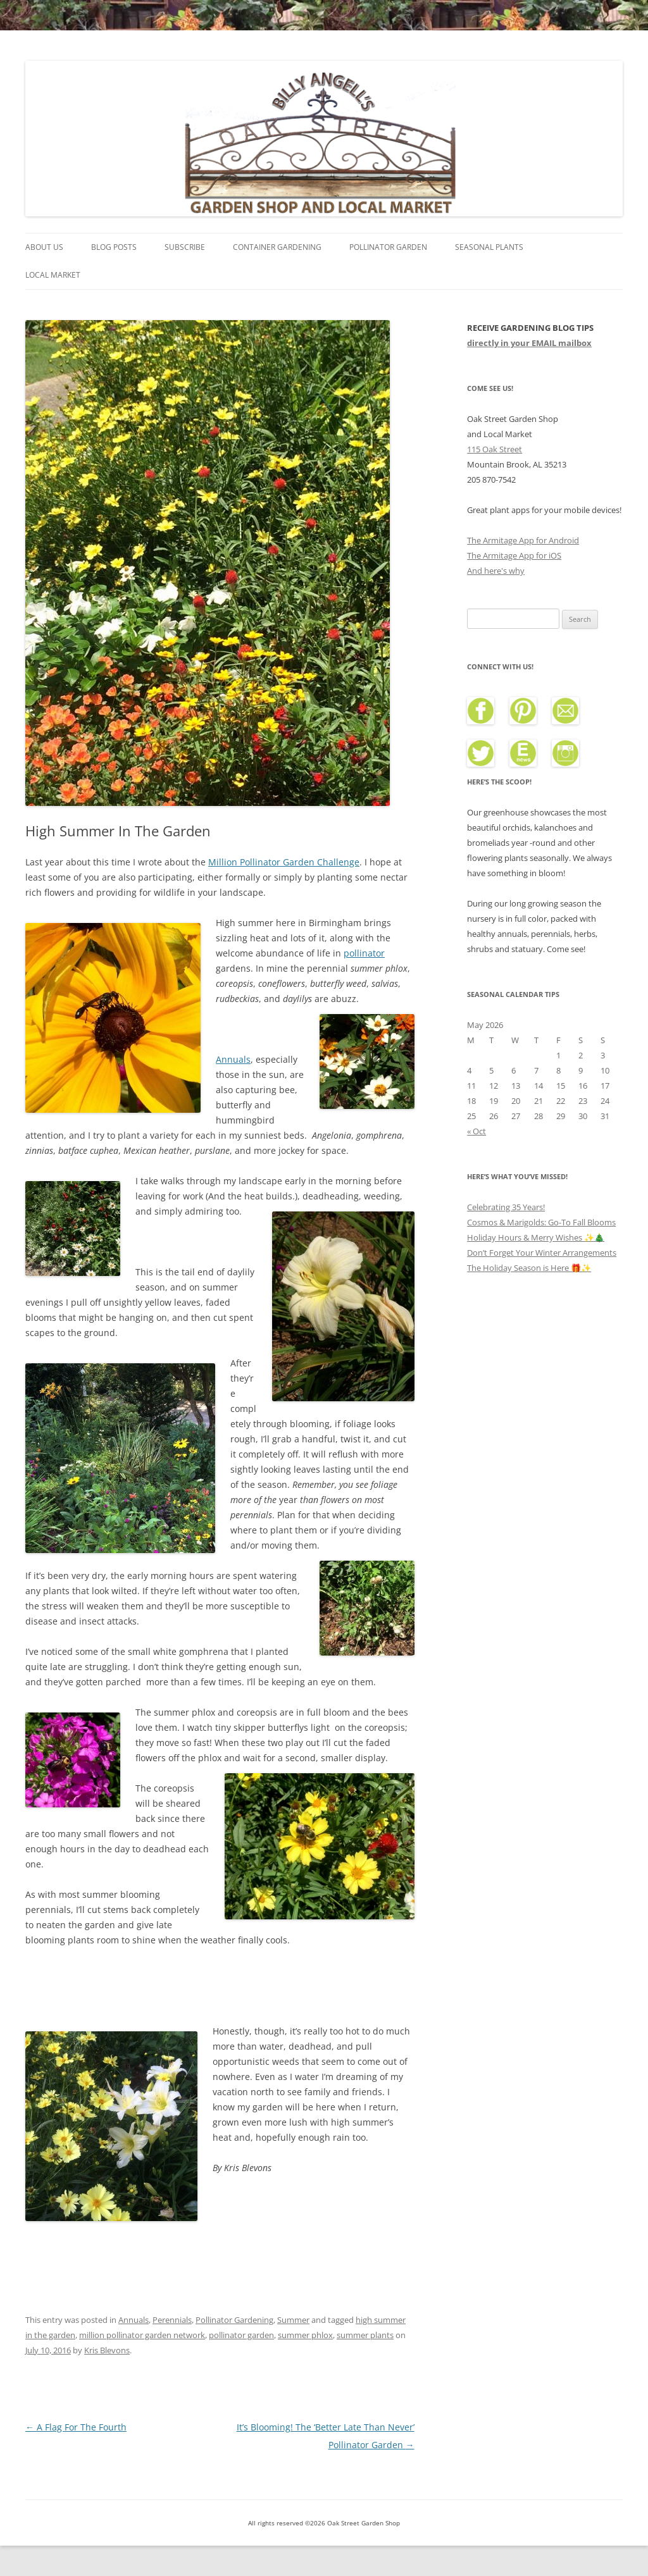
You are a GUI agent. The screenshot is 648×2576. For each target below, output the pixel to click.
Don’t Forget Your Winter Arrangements (541, 1252)
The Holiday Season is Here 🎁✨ (529, 1267)
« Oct (476, 1131)
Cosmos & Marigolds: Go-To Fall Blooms (541, 1222)
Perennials (172, 2319)
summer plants (365, 2335)
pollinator (364, 953)
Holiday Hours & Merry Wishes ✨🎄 (535, 1237)
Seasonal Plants (489, 247)
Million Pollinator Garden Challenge (283, 862)
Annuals (233, 1059)
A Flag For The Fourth (76, 2427)
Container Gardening (277, 247)
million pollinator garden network (142, 2335)
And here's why (496, 570)
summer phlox (305, 2335)
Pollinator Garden (388, 247)
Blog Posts (114, 247)
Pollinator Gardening (234, 2319)
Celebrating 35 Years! (506, 1207)
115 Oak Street (494, 449)
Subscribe (185, 247)
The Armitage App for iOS (514, 555)
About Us (44, 247)
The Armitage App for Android (523, 540)
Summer (293, 2319)
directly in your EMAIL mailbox (529, 343)
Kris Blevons (107, 2350)
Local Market (52, 274)
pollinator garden (241, 2335)
